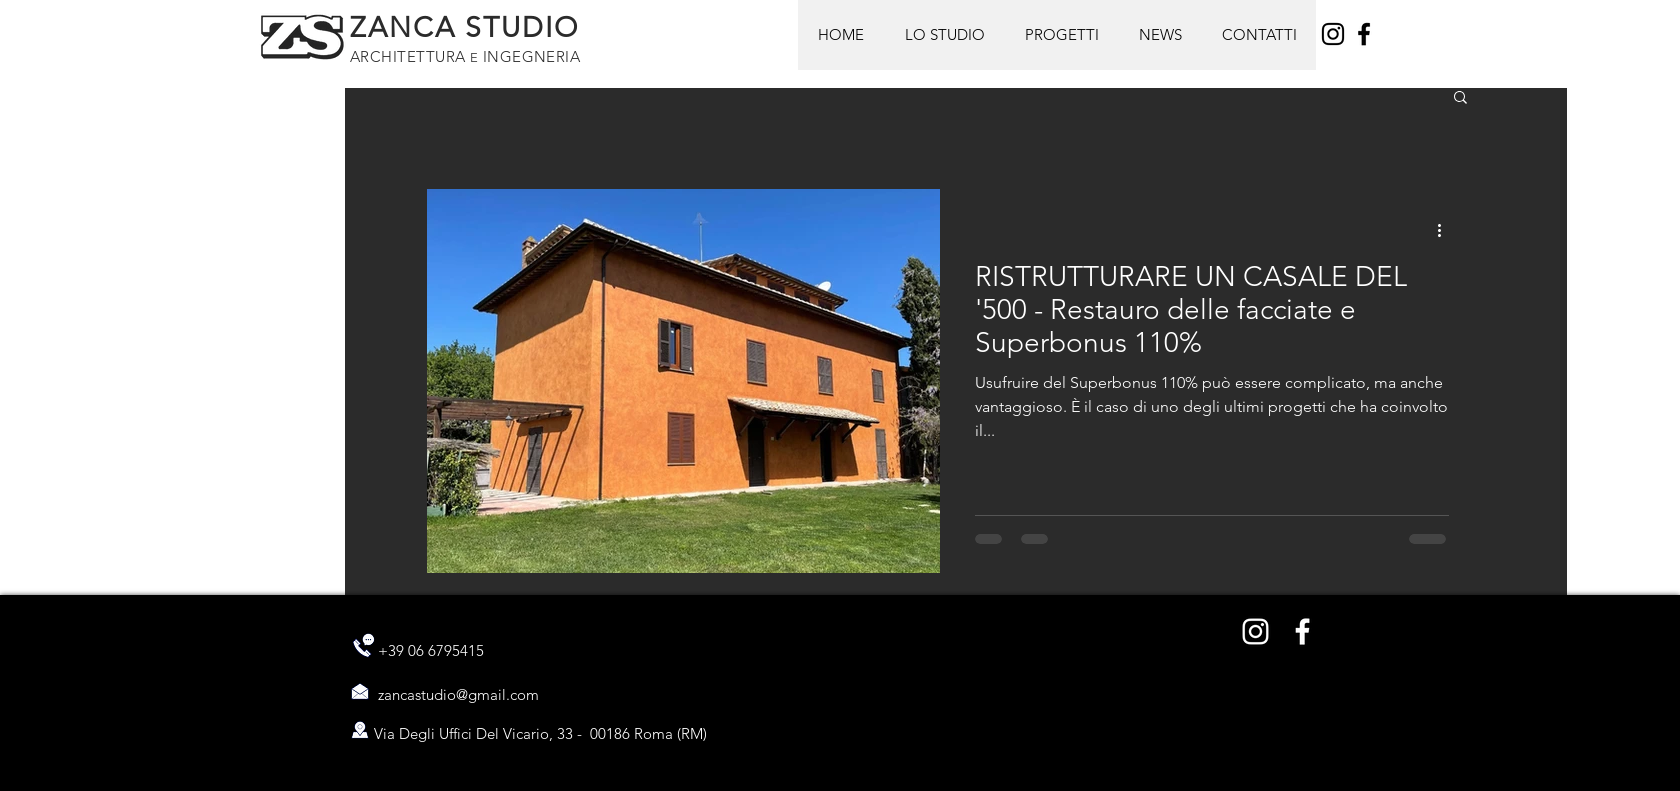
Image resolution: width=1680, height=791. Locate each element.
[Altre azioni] (1446, 230)
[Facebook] (1364, 34)
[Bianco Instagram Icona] (1255, 631)
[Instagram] (1333, 34)
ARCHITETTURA (410, 56)
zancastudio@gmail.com (458, 694)
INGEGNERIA (529, 56)
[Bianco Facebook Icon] (1302, 631)
